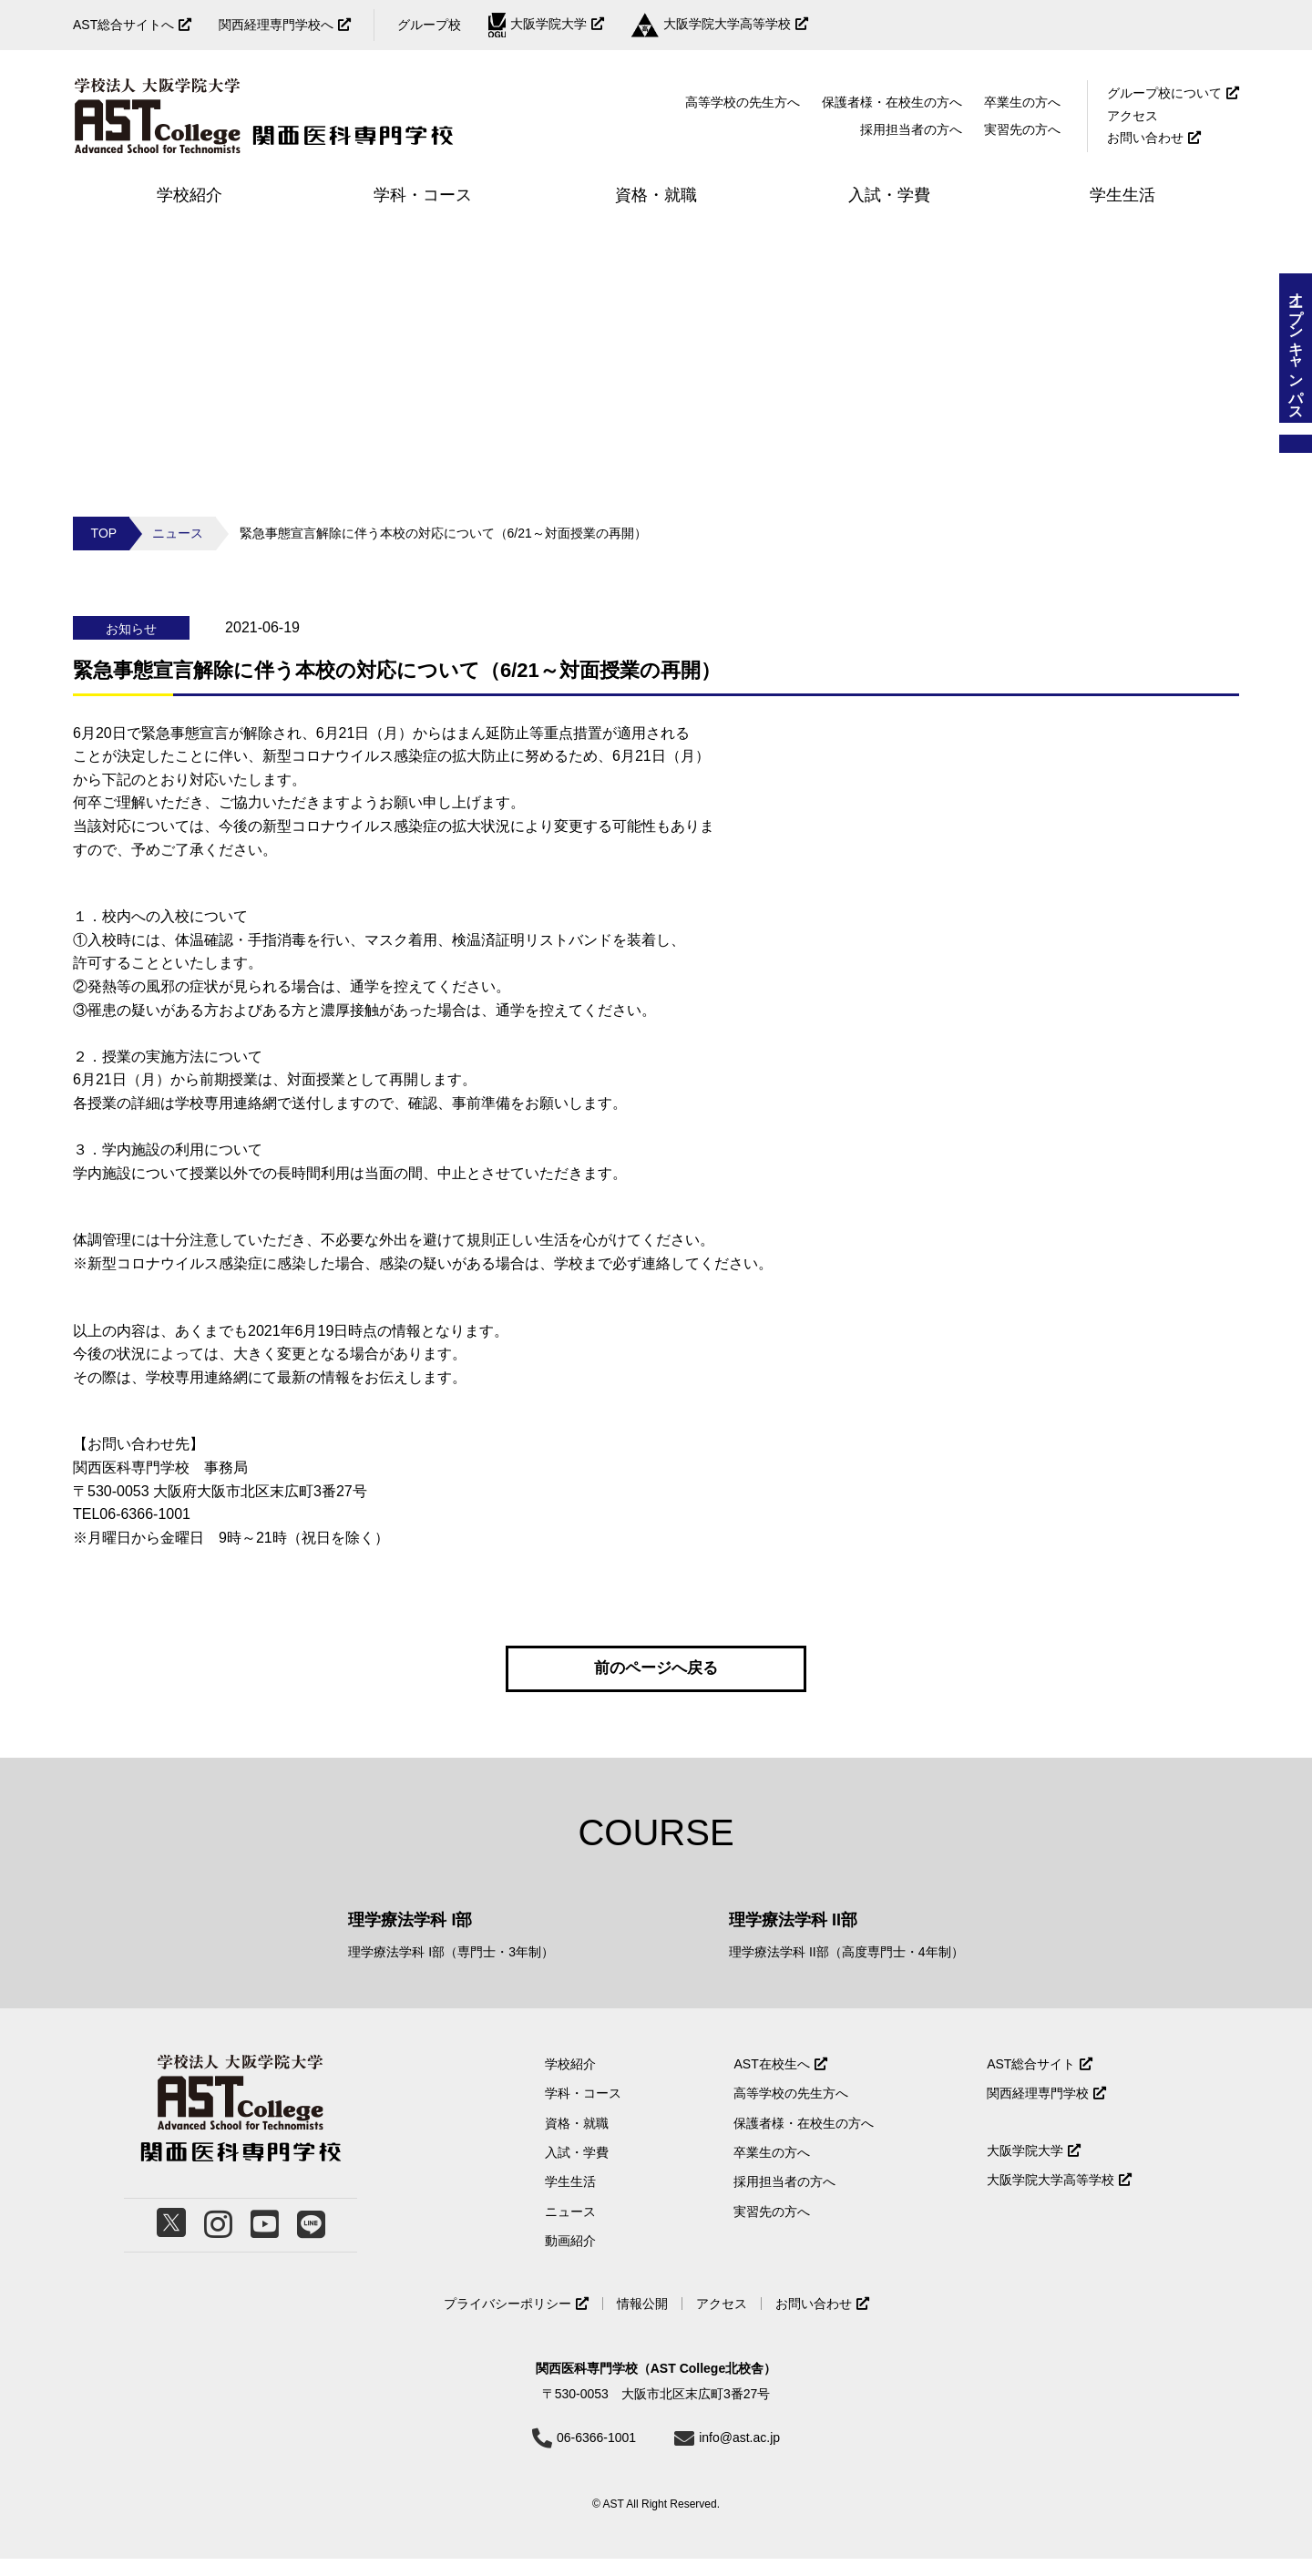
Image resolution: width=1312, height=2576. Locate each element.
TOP (104, 533)
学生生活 (570, 2199)
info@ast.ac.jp (739, 2455)
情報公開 (642, 2321)
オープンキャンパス (1296, 348)
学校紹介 (570, 2081)
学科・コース (583, 2111)
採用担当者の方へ (911, 129)
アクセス (1132, 115)
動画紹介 (570, 2259)
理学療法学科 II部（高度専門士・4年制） (846, 1970)
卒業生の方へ (1022, 102)
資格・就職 (577, 2140)
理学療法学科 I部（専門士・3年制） (451, 1970)
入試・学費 (577, 2170)
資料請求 (1295, 444)
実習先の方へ (771, 2229)
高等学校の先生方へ (742, 102)
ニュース (177, 533)
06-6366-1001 (596, 2455)
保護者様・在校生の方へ (892, 102)
